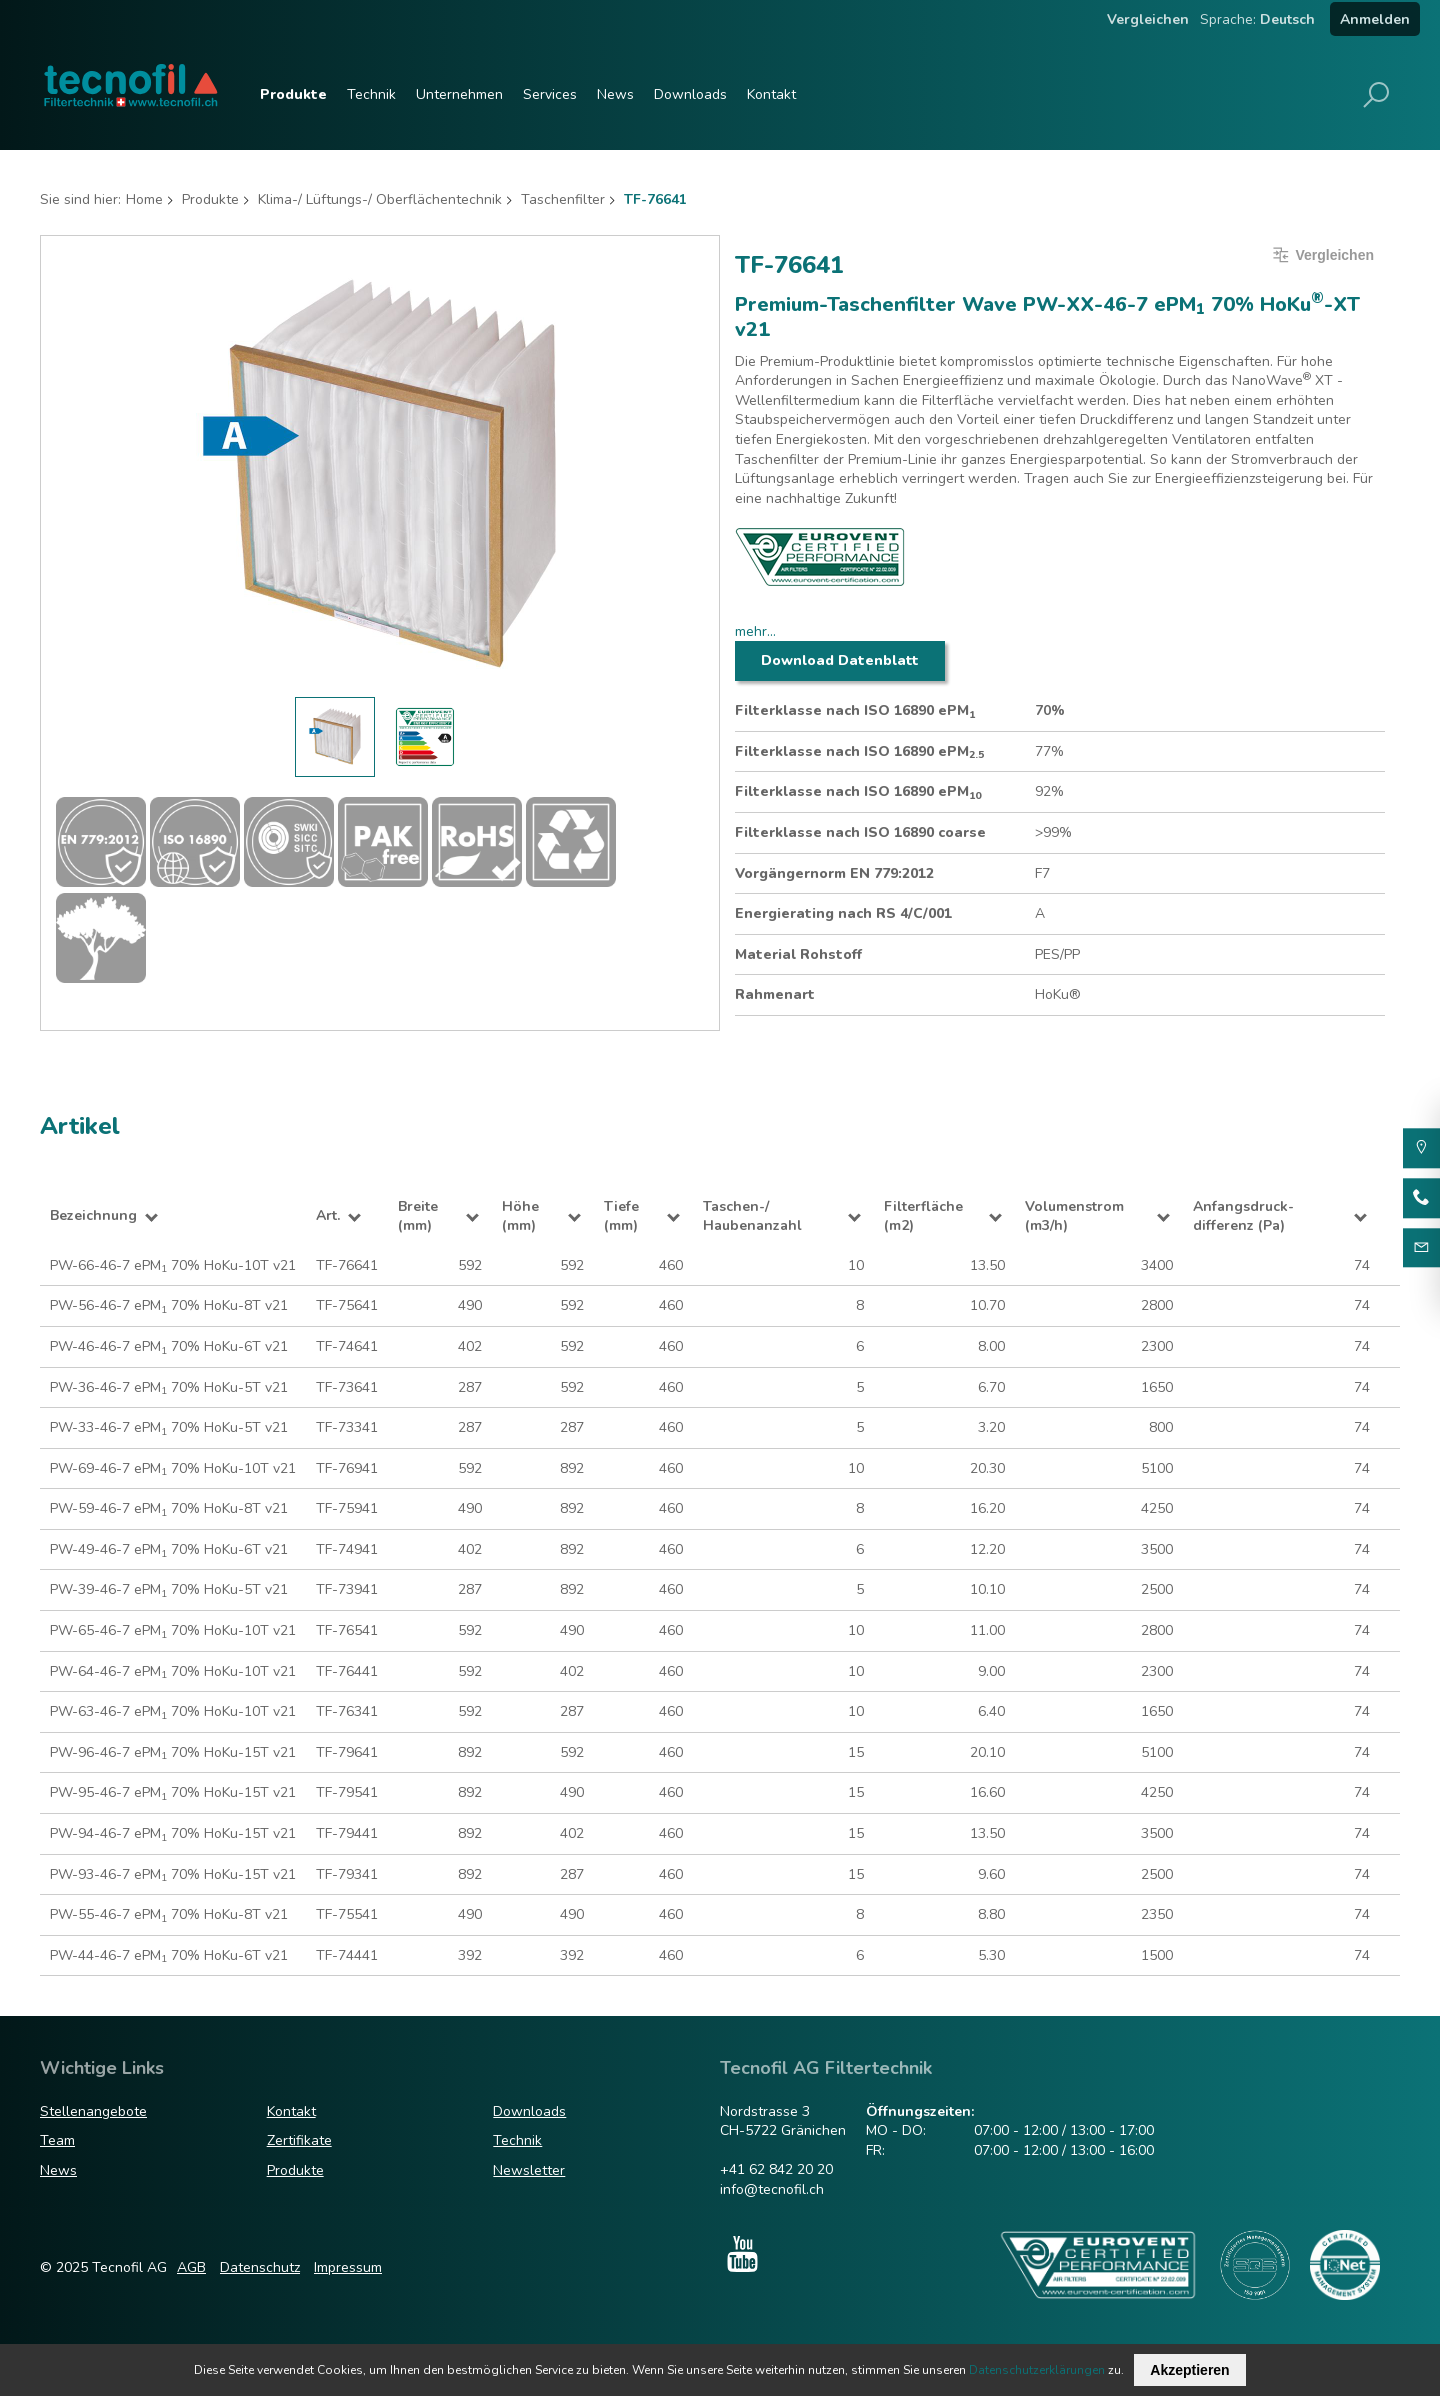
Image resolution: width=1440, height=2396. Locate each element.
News (615, 94)
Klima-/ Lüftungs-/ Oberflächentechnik (380, 199)
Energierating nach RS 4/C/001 (843, 913)
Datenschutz (260, 2267)
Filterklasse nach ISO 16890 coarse (860, 832)
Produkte (293, 94)
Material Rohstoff (798, 954)
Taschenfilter (563, 199)
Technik (371, 94)
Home (144, 199)
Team (57, 2140)
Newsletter (529, 2170)
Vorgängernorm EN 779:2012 (834, 873)
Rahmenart (775, 994)
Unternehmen (459, 94)
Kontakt (771, 94)
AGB (191, 2267)
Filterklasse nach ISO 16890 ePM (855, 711)
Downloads (690, 94)
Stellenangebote (93, 2111)
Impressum (348, 2267)
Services (550, 94)
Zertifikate (299, 2140)
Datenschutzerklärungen (1037, 2370)
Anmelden (1375, 19)
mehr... (755, 631)
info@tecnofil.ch (772, 2189)
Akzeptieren (1189, 2370)
